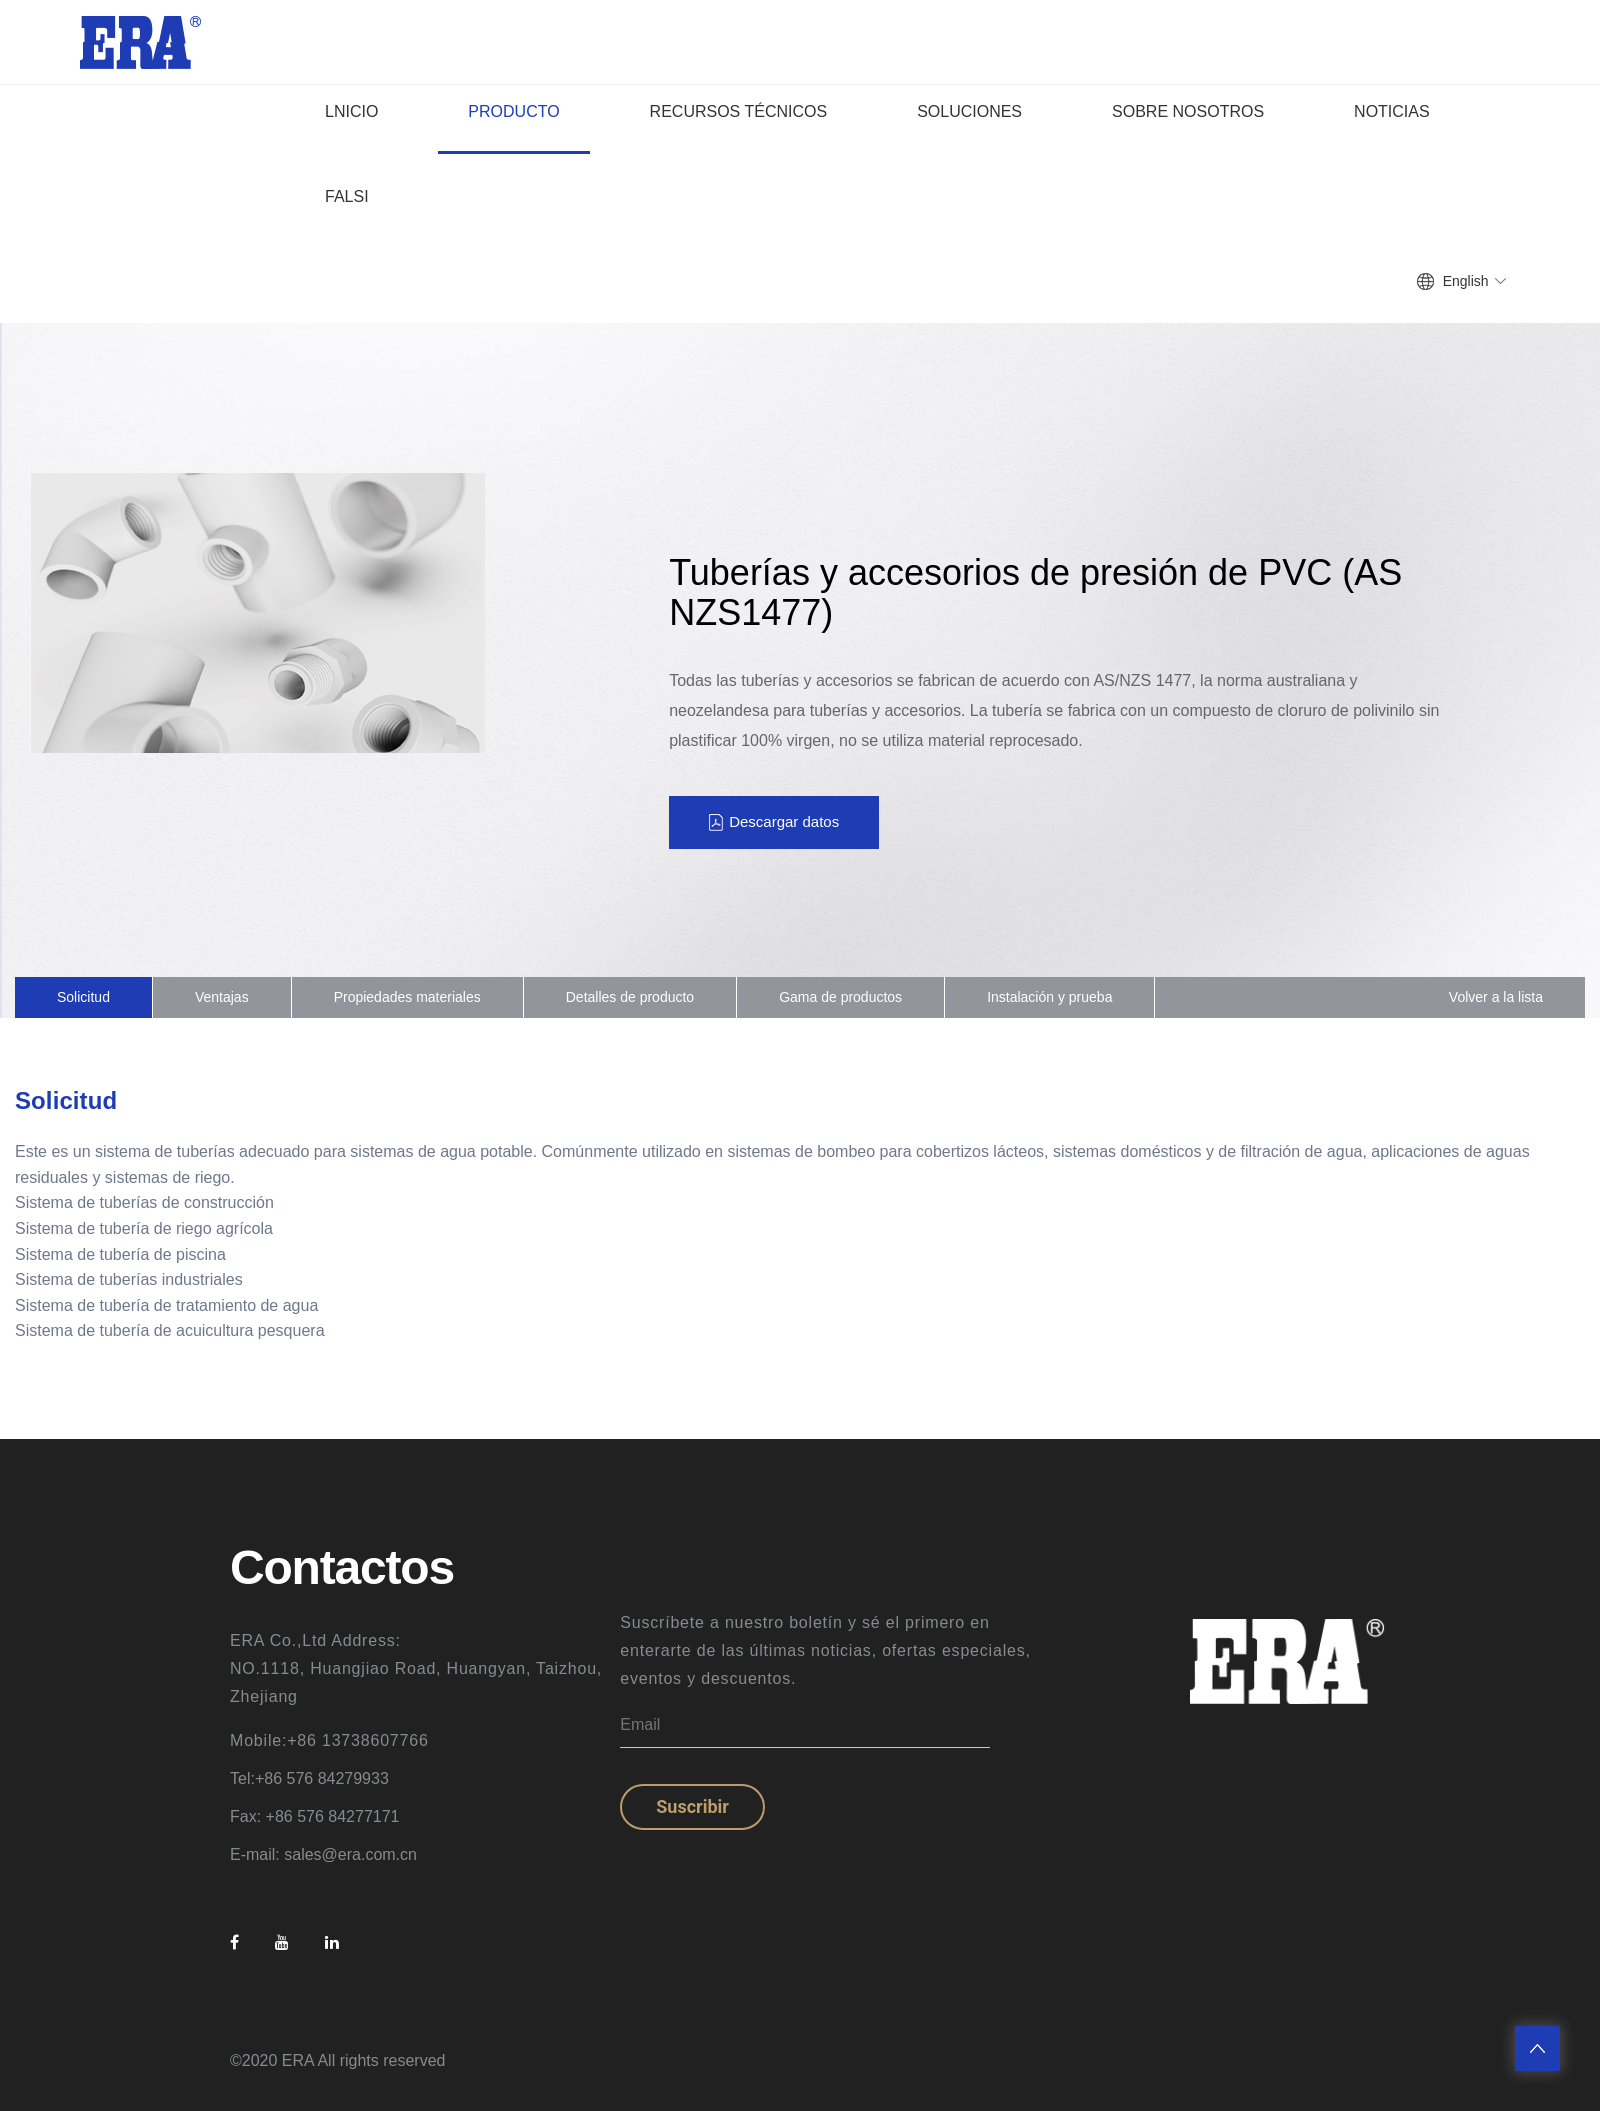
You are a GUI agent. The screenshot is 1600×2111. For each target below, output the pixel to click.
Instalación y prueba (1049, 997)
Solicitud (83, 997)
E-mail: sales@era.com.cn (323, 1854)
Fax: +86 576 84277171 (314, 1816)
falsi (347, 196)
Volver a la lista (1496, 997)
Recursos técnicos (739, 111)
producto (513, 111)
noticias (1392, 111)
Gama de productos (840, 997)
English (1466, 281)
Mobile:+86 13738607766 (329, 1740)
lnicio (351, 111)
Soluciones (969, 111)
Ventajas (222, 997)
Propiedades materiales (407, 997)
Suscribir (692, 1806)
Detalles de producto (630, 997)
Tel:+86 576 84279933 (309, 1778)
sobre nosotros (1188, 111)
